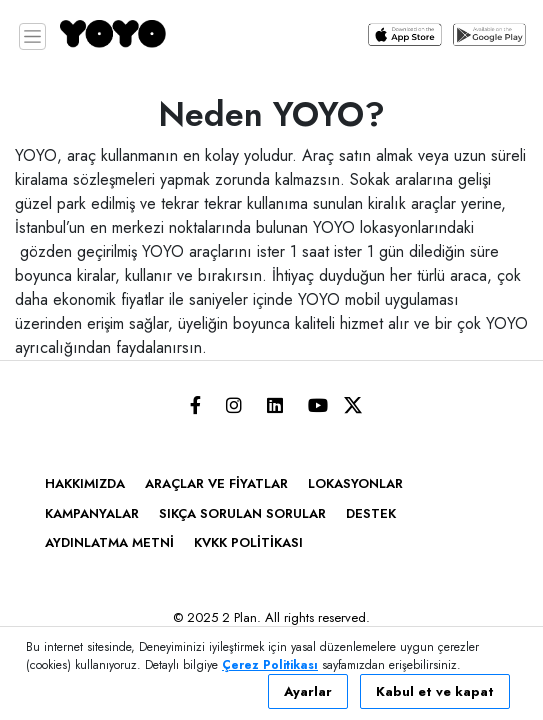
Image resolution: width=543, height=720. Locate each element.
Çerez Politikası (270, 665)
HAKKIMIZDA (85, 483)
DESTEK (371, 513)
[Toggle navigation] (32, 36)
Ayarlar (308, 691)
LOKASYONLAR (355, 483)
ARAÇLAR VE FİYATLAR (216, 483)
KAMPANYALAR (92, 513)
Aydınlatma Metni (109, 542)
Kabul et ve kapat (435, 691)
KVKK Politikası (248, 542)
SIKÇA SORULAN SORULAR (242, 513)
